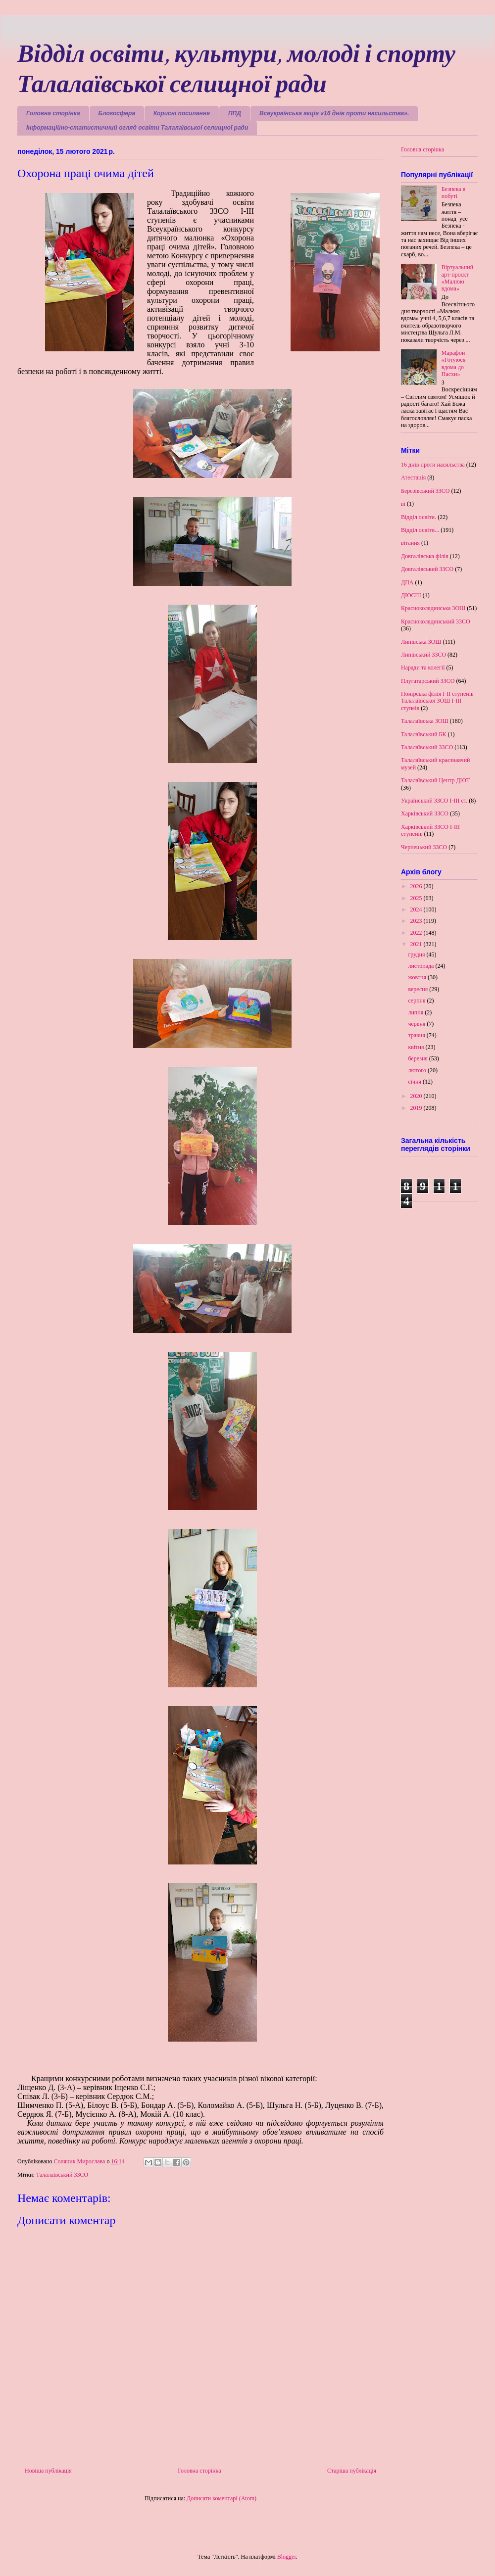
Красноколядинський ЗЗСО (435, 621)
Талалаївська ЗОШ (424, 720)
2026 (417, 886)
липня (416, 1012)
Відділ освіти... (420, 529)
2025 (417, 898)
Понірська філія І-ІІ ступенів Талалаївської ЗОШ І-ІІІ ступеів (437, 701)
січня (415, 1081)
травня (417, 1035)
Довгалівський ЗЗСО (427, 569)
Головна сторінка (53, 113)
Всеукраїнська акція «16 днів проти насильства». (334, 113)
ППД (234, 113)
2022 (417, 932)
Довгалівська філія (424, 556)
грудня (417, 954)
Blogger (286, 2556)
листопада (421, 965)
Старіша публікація (351, 2470)
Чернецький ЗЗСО (424, 847)
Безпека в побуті (454, 192)
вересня (418, 989)
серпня (417, 1000)
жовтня (418, 977)
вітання (410, 542)
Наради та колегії (423, 667)
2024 (417, 909)
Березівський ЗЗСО (425, 490)
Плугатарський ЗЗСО (427, 680)
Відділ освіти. (418, 517)
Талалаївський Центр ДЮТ (435, 780)
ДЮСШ (411, 595)
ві (403, 503)
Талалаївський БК (423, 734)
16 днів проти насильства (433, 464)
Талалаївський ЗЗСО (62, 2174)
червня (417, 1023)
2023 (417, 920)
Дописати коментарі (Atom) (221, 2498)
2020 (417, 1096)
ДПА (407, 582)
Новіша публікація (48, 2470)
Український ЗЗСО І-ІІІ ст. (434, 800)
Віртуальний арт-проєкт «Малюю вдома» (457, 278)
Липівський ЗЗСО (423, 654)
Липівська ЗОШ (421, 641)
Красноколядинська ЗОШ (433, 608)
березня (418, 1058)
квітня (416, 1047)
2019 (417, 1107)
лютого (418, 1070)
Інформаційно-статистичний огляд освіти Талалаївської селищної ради (137, 127)
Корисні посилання (181, 113)
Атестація (413, 477)
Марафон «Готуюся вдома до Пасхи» (454, 363)
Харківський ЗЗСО (424, 813)
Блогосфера (117, 113)
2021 (417, 944)
